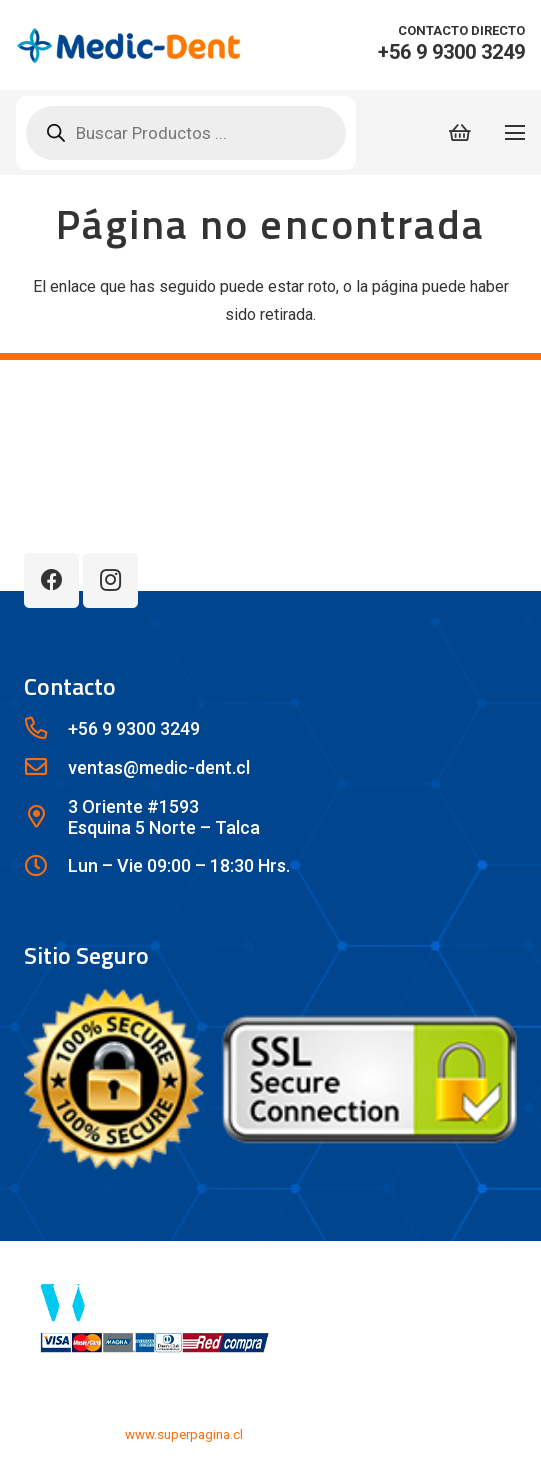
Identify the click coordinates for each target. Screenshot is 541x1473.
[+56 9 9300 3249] (46, 729)
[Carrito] (460, 133)
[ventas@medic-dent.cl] (46, 768)
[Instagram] (110, 580)
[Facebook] (51, 580)
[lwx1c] (128, 45)
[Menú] (515, 133)
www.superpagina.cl (184, 1434)
